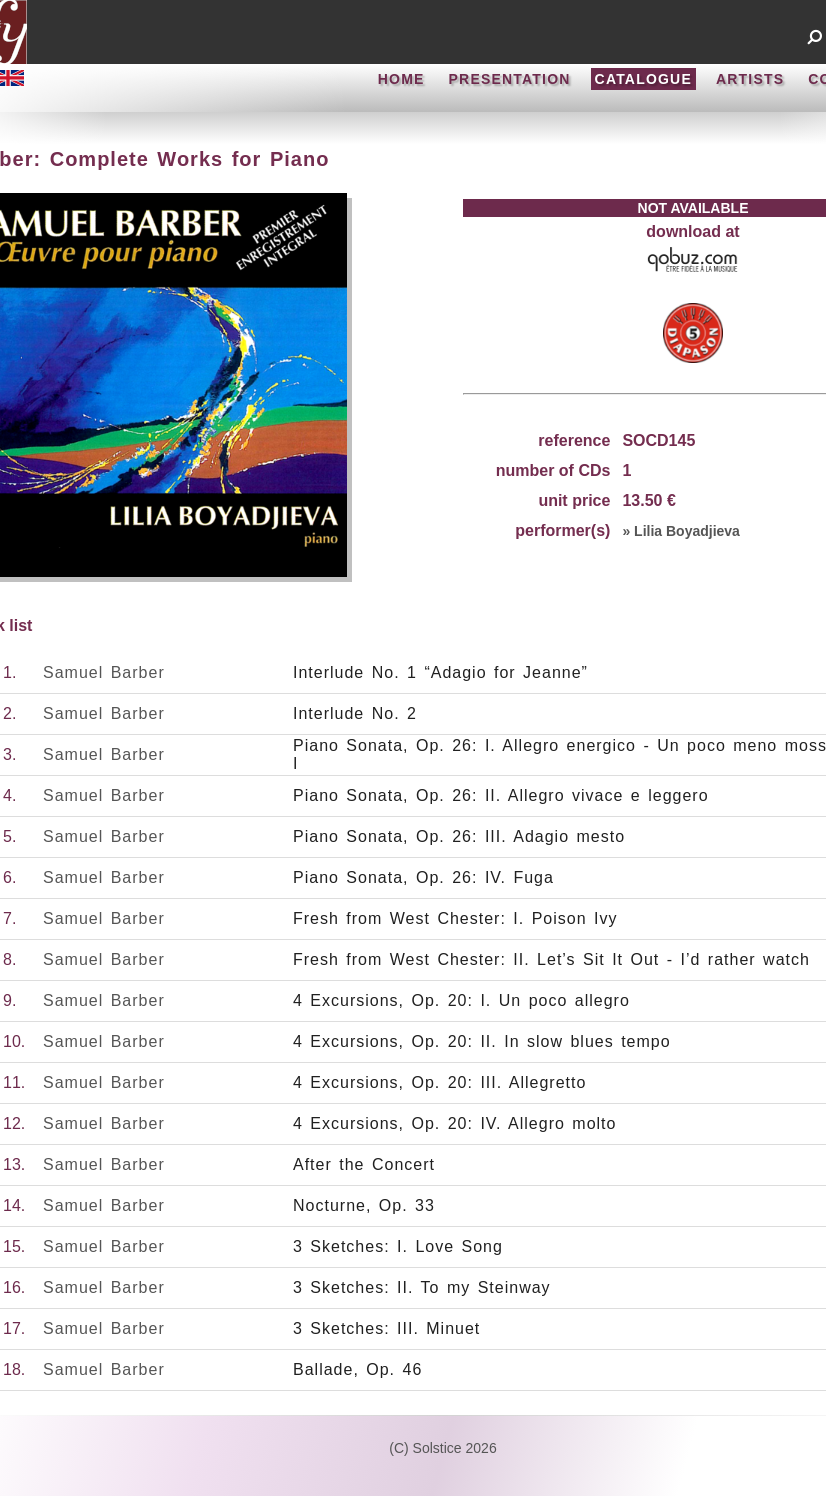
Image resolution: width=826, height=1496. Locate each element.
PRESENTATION (510, 79)
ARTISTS (750, 79)
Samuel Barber (104, 672)
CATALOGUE (643, 79)
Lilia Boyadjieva (687, 531)
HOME (401, 79)
